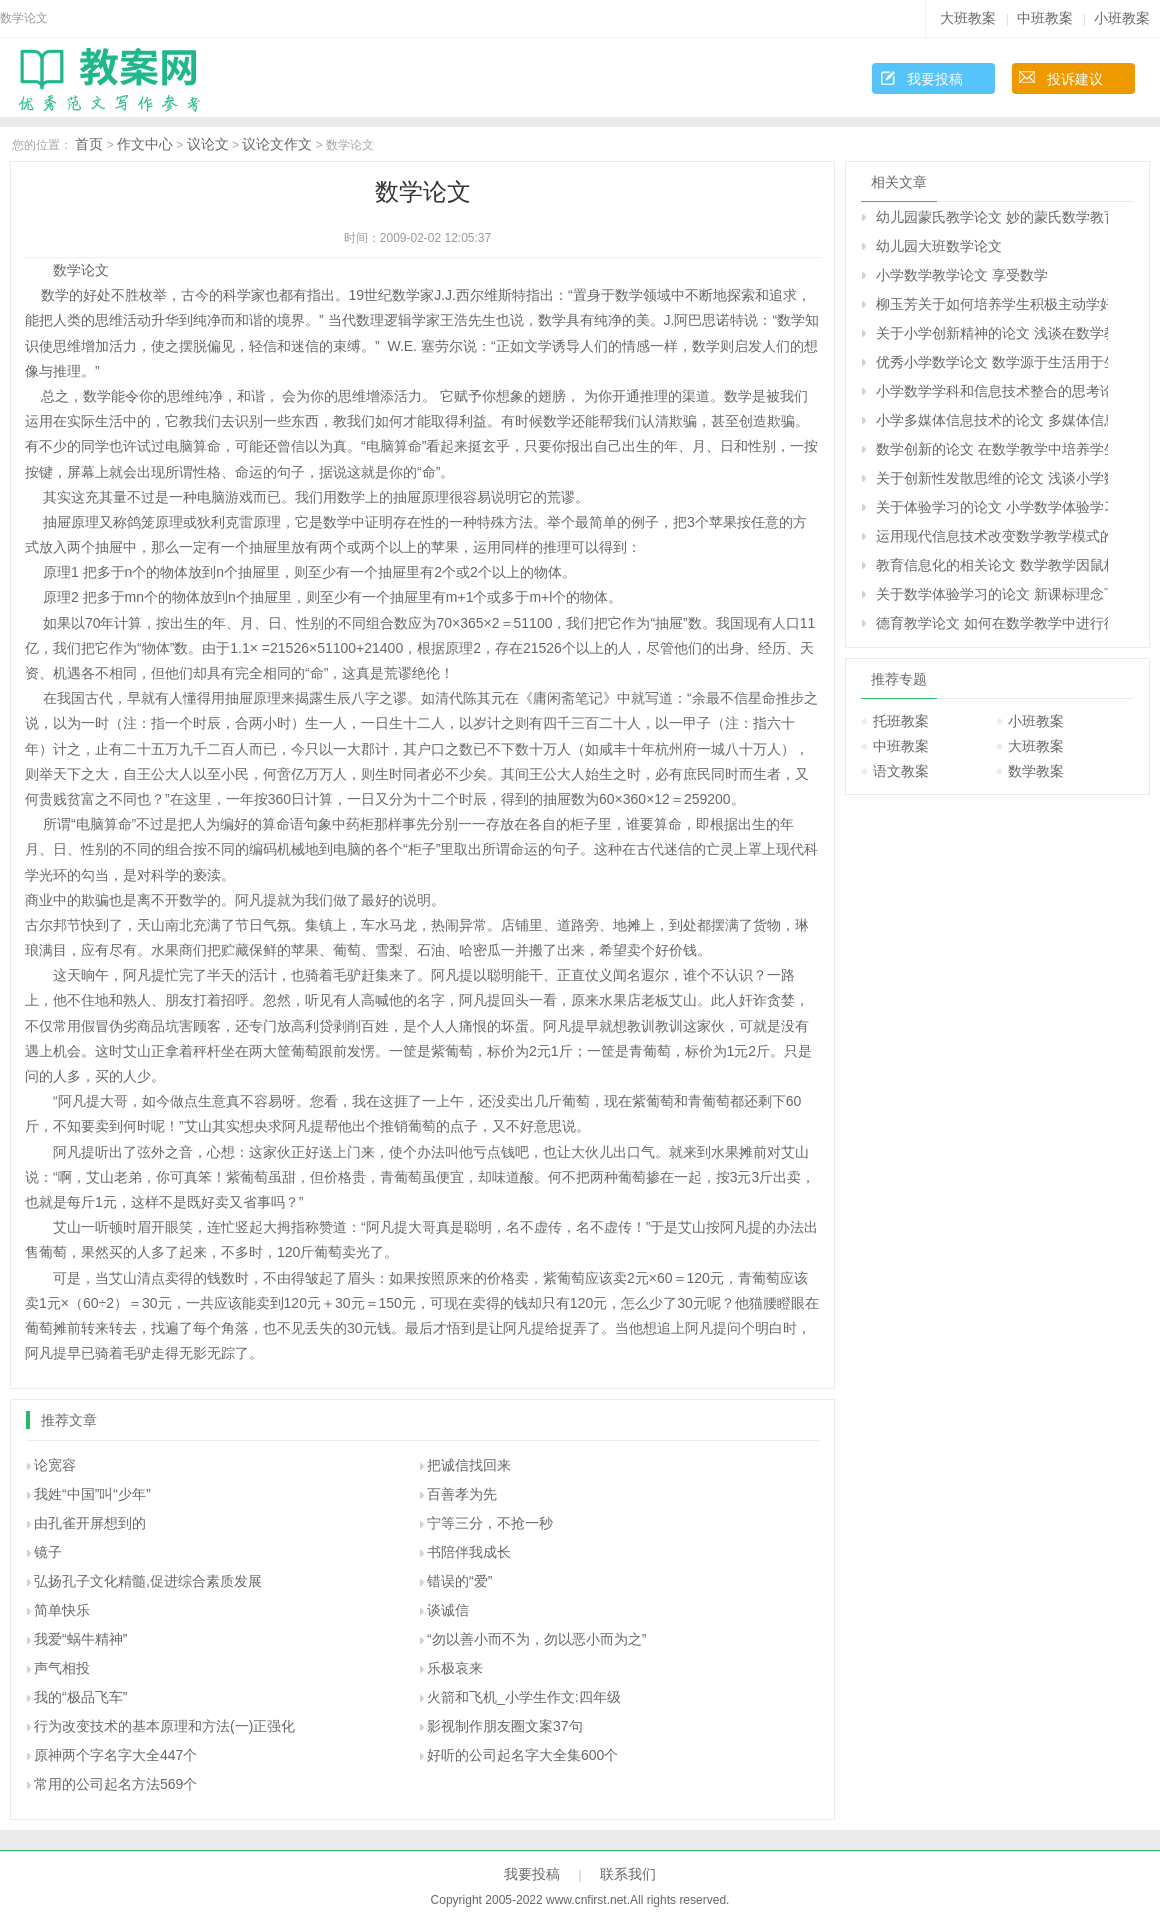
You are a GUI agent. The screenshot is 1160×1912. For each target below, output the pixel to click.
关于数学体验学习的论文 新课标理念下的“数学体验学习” (992, 594)
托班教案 (901, 721)
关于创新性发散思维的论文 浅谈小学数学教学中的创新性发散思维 (992, 478)
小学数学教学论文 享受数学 (962, 275)
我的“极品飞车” (80, 1697)
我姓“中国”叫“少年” (92, 1494)
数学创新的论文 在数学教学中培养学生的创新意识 (992, 449)
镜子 (48, 1552)
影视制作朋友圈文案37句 (505, 1726)
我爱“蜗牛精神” (80, 1639)
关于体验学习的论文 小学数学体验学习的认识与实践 (992, 507)
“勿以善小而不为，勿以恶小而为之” (536, 1639)
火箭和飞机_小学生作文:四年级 (524, 1697)
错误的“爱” (459, 1581)
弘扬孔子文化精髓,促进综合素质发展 (148, 1581)
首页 (89, 144)
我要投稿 (935, 79)
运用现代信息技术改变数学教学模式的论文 (992, 536)
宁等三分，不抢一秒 (490, 1523)
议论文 (208, 144)
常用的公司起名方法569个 (115, 1784)
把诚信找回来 (469, 1465)
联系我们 (628, 1874)
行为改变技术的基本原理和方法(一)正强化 (164, 1726)
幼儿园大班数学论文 (939, 246)
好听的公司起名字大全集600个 (522, 1755)
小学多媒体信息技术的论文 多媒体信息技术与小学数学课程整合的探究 (992, 420)
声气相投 (62, 1668)
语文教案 (901, 771)
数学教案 (1036, 771)
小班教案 (1122, 18)
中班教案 (1045, 18)
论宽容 (55, 1465)
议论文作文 (277, 144)
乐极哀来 (455, 1668)
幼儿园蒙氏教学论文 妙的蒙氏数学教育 (992, 217)
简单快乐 (62, 1610)
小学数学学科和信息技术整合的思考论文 (992, 391)
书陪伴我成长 (469, 1552)
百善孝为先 (462, 1494)
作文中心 (145, 144)
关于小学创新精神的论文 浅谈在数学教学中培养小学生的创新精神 (992, 333)
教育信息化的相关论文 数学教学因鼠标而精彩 (992, 565)
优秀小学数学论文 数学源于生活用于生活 (992, 362)
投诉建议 (1075, 79)
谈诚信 (448, 1610)
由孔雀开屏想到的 (90, 1523)
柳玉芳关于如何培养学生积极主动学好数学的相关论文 (992, 304)
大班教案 (968, 18)
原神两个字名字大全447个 (115, 1755)
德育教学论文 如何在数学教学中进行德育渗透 (992, 623)
